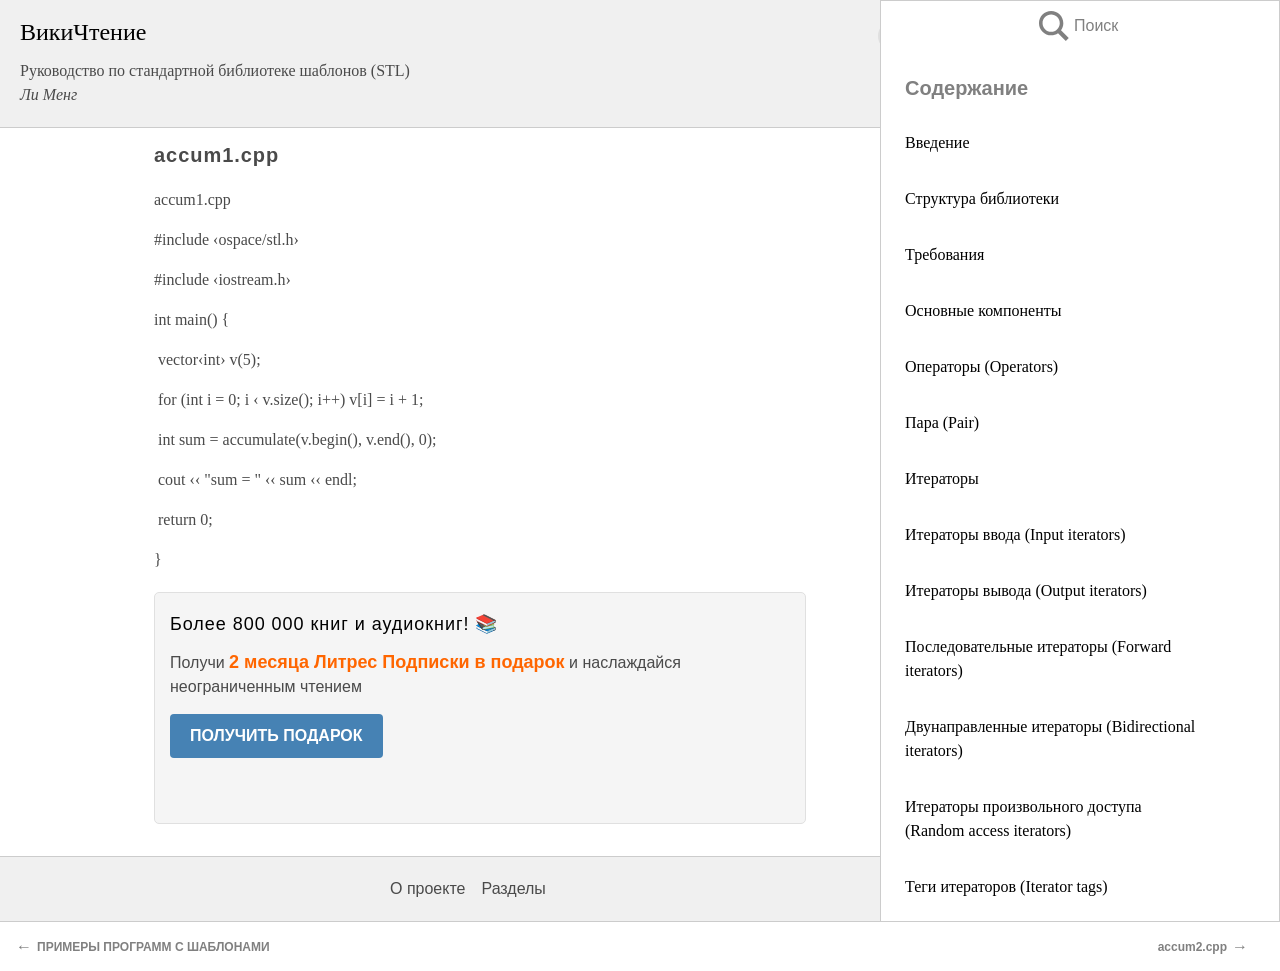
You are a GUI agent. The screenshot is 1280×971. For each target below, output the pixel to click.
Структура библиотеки (982, 198)
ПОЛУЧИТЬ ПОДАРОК (276, 735)
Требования (944, 254)
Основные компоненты (983, 310)
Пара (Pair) (942, 422)
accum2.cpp (1192, 947)
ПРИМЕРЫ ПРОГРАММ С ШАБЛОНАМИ (153, 947)
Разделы (513, 888)
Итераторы (942, 478)
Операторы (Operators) (981, 366)
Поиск (1077, 25)
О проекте (427, 888)
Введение (937, 142)
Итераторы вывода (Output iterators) (1026, 590)
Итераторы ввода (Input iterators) (1015, 534)
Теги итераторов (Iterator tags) (1006, 886)
